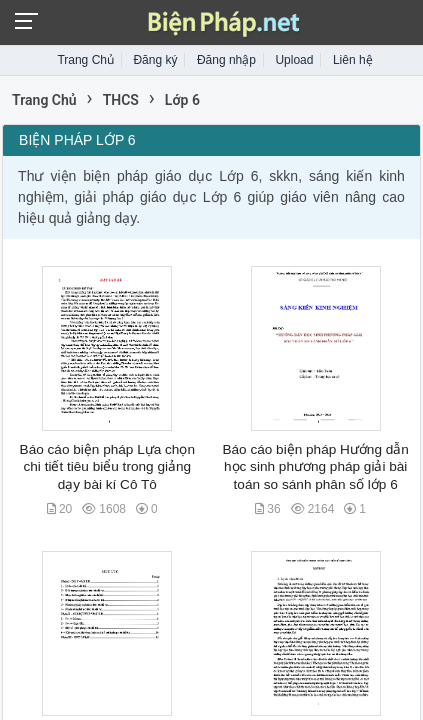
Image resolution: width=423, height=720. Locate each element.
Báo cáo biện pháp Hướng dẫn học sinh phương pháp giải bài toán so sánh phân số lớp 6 (315, 467)
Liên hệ (353, 60)
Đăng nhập (226, 60)
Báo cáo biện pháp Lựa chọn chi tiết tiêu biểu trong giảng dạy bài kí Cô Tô (107, 467)
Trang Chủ (85, 60)
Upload (294, 60)
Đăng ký (155, 60)
